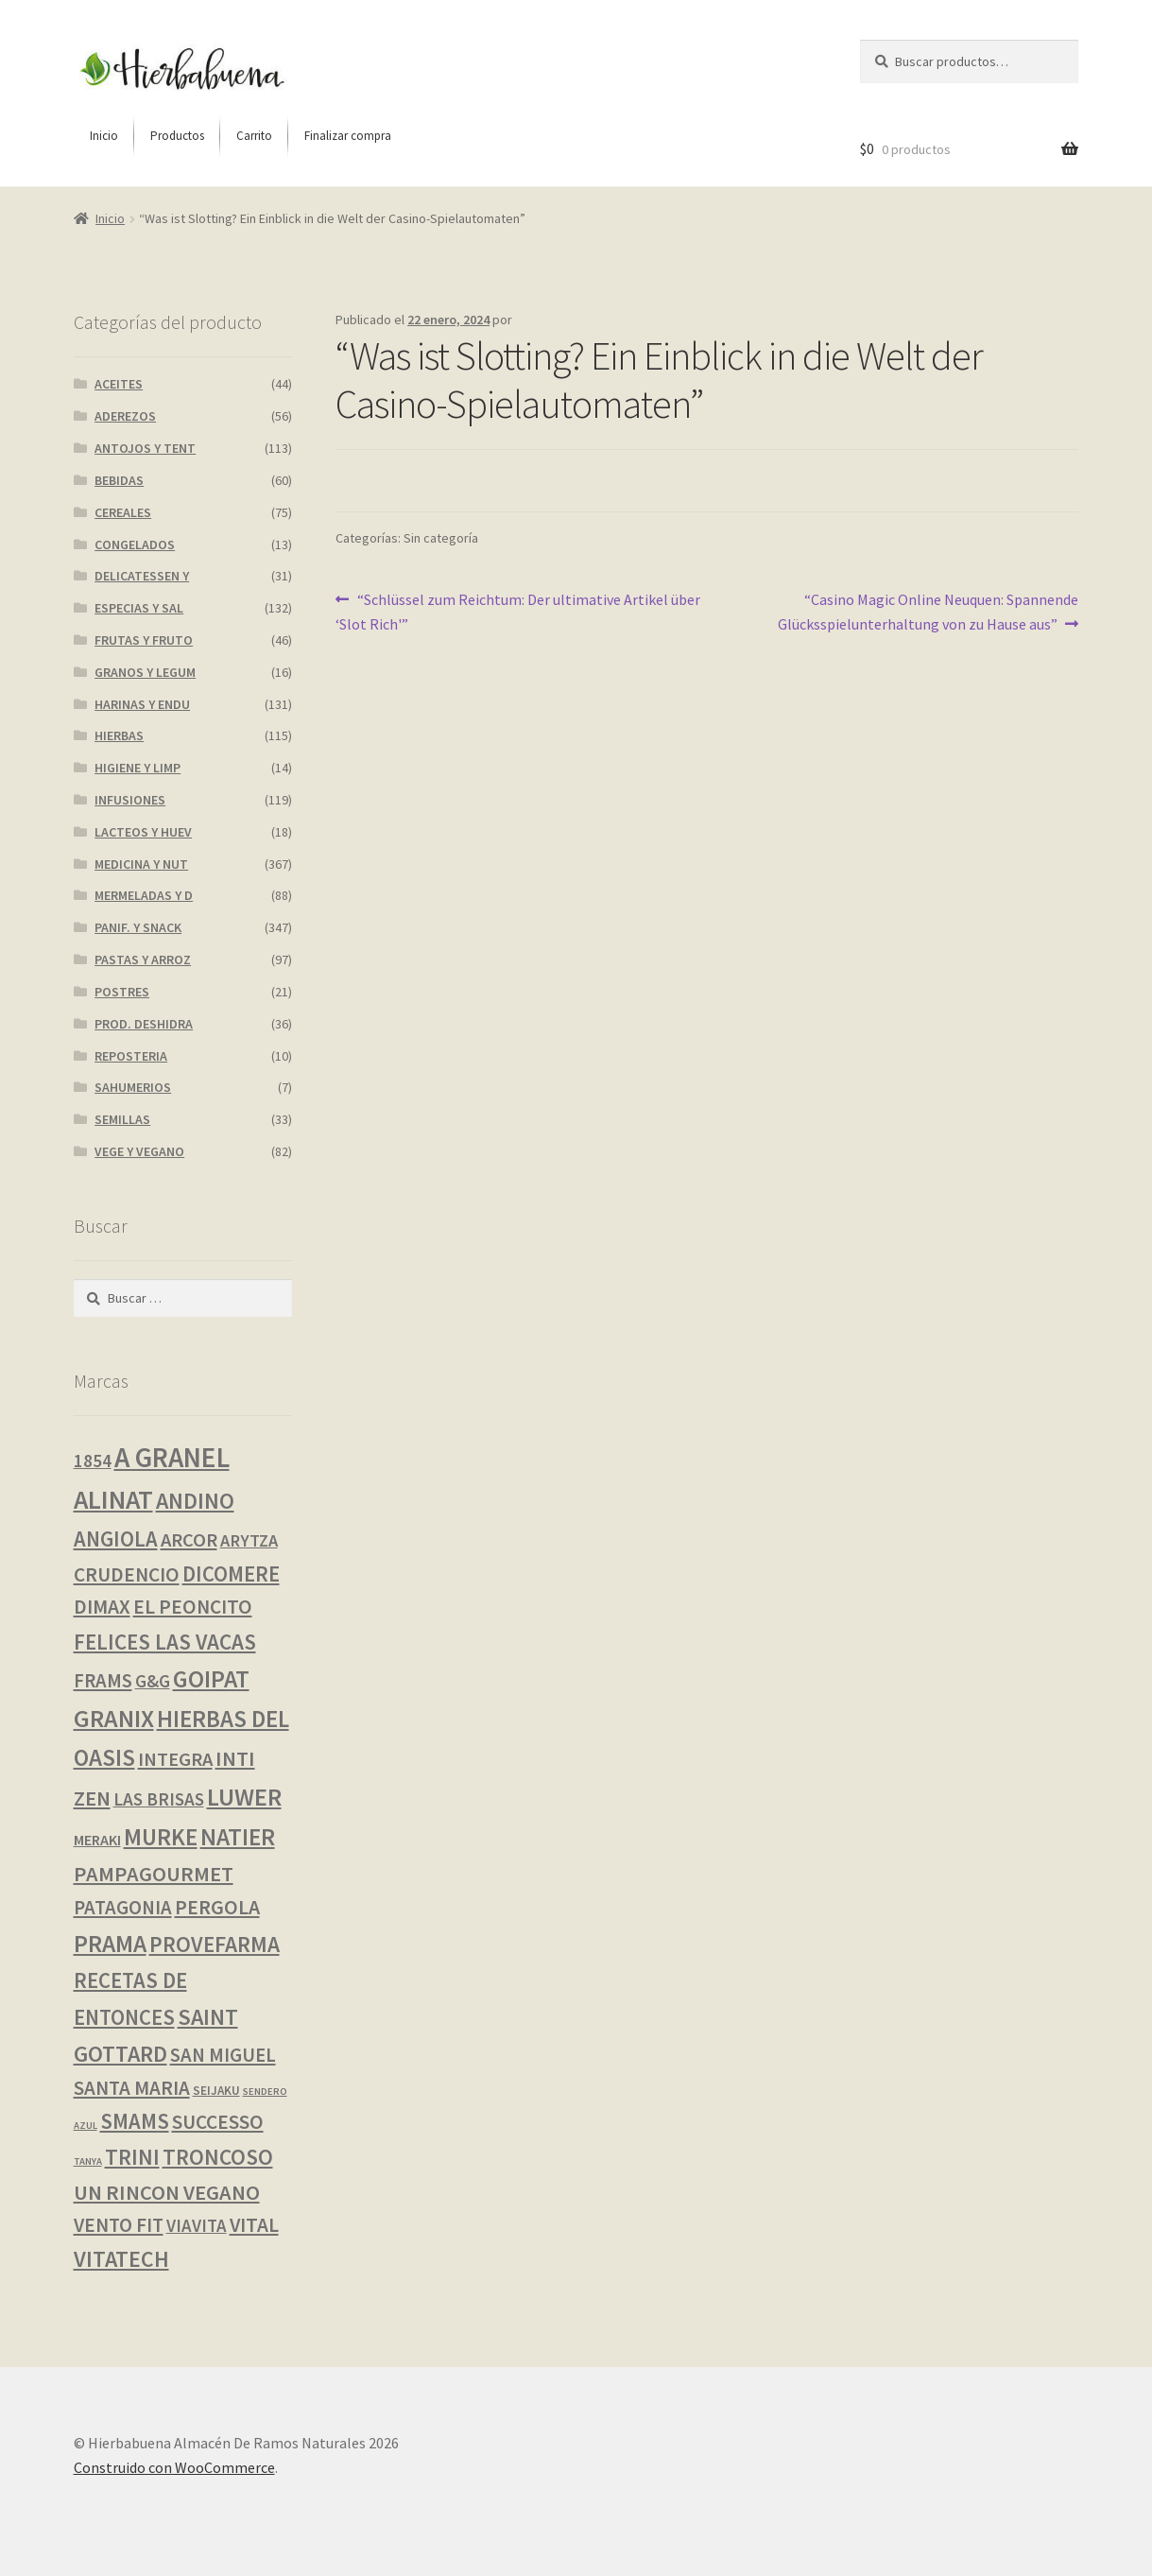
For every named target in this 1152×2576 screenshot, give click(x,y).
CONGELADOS (135, 544)
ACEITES (119, 383)
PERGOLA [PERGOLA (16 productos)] (217, 1907)
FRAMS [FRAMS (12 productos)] (103, 1680)
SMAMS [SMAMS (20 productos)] (134, 2121)
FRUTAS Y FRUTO (144, 639)
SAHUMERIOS (133, 1087)
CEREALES (123, 512)
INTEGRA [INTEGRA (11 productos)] (175, 1759)
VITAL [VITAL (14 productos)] (254, 2225)
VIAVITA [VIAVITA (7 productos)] (196, 2225)
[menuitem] (104, 136)
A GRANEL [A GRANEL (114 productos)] (172, 1457)
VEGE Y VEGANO (139, 1151)
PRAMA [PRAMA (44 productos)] (110, 1943)
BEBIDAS (119, 480)
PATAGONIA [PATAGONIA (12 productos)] (123, 1907)
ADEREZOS (125, 415)
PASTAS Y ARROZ (143, 959)
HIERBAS (119, 735)
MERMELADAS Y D (144, 895)
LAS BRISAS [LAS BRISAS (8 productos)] (158, 1799)
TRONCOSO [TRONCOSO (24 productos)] (218, 2156)
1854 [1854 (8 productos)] (93, 1460)
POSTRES (122, 991)
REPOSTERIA (131, 1055)
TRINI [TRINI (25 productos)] (132, 2156)
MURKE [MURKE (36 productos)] (161, 1837)
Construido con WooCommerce (174, 2467)
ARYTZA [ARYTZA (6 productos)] (249, 1540)
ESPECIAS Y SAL (139, 607)
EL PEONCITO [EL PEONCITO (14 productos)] (192, 1606)
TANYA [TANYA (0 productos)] (88, 2161)
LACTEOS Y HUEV (143, 831)
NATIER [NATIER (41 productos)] (237, 1837)
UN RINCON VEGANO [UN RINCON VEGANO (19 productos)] (167, 2192)
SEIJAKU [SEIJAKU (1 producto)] (216, 2091)
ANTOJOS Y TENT (145, 448)
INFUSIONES (130, 799)
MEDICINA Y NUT (141, 864)
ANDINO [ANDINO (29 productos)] (195, 1500)
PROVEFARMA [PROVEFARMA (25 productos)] (214, 1944)
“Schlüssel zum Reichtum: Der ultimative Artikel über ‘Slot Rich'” (517, 610)
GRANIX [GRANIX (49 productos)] (114, 1718)
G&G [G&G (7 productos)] (152, 1680)
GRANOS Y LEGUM (145, 672)
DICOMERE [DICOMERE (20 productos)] (231, 1574)
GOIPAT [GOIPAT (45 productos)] (211, 1679)
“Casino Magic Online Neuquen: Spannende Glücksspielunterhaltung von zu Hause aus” (928, 610)
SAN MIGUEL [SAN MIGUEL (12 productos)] (223, 2055)
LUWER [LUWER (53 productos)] (244, 1796)
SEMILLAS (122, 1119)
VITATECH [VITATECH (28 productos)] (121, 2258)
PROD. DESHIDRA (144, 1023)
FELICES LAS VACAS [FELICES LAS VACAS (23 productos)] (165, 1641)
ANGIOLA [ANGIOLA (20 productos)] (116, 1539)
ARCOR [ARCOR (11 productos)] (189, 1540)
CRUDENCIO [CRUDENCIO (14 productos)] (127, 1574)
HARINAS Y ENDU (142, 704)
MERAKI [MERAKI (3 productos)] (97, 1839)
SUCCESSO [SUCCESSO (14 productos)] (218, 2122)
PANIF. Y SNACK (138, 927)
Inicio (110, 218)
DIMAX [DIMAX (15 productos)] (102, 1606)
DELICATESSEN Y (142, 575)
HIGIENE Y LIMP (138, 767)
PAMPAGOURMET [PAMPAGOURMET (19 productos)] (153, 1873)
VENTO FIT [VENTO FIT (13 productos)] (118, 2225)
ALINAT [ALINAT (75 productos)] (113, 1499)
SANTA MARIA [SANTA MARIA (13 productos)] (132, 2088)
